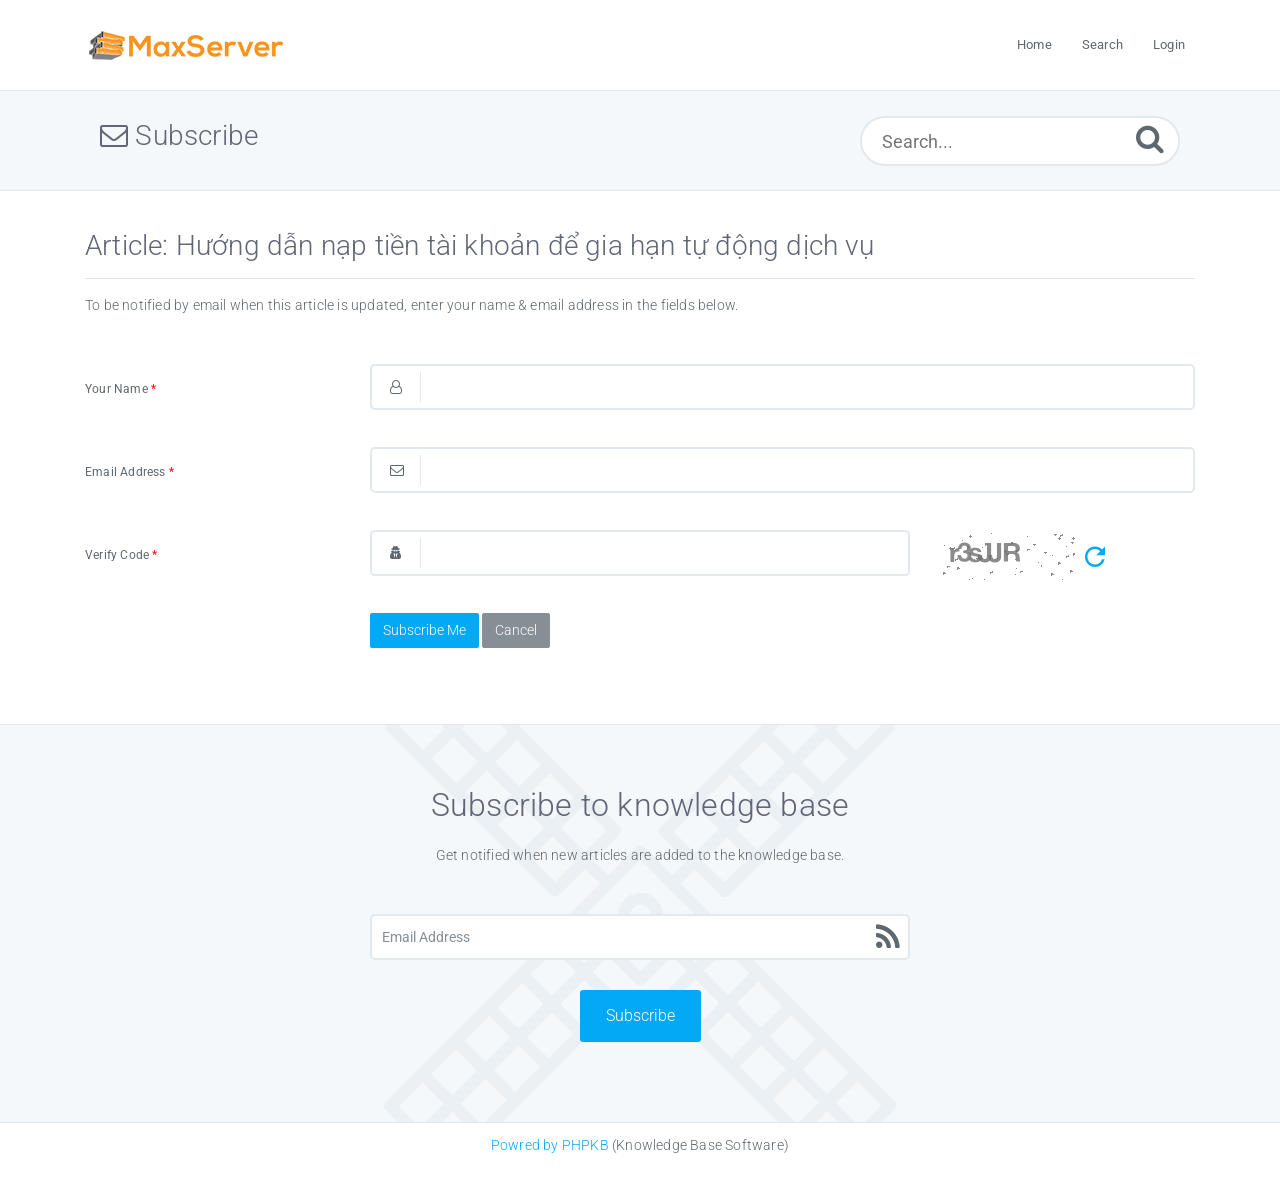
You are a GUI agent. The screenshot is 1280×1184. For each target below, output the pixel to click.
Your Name (120, 389)
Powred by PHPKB (550, 1145)
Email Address (129, 472)
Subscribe (640, 1015)
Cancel (516, 630)
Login (1169, 44)
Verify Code (121, 555)
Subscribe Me (424, 630)
